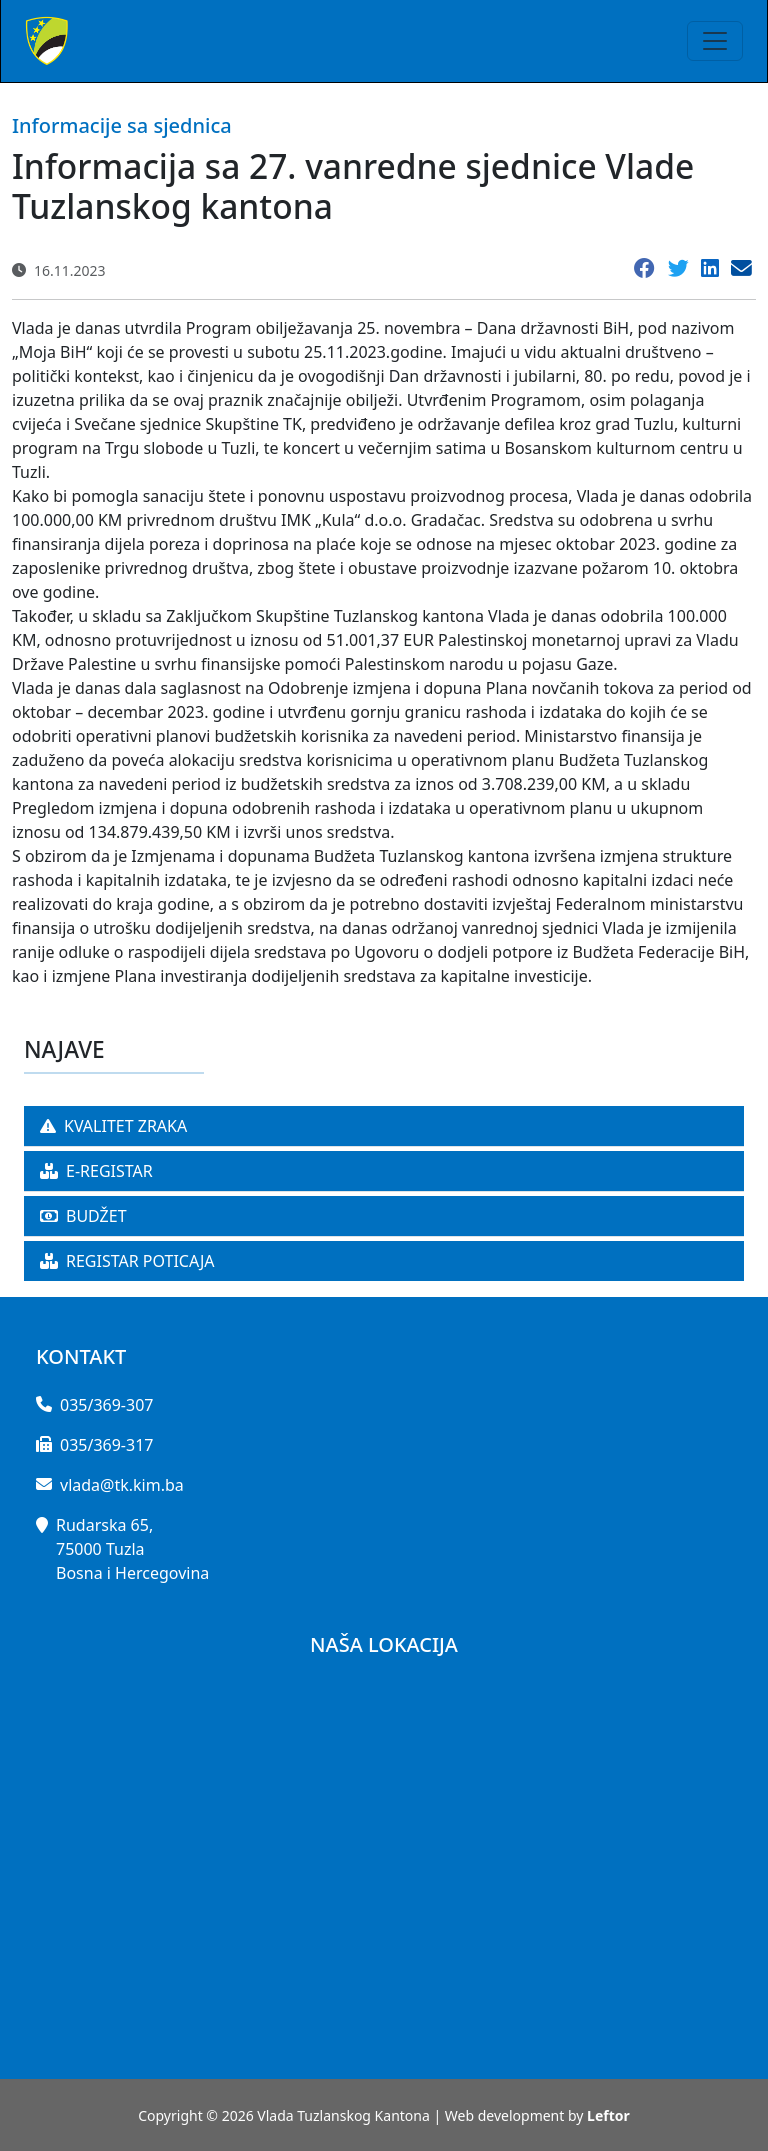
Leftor (608, 2115)
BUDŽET (83, 1216)
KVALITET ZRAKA (113, 1126)
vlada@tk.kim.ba (122, 1485)
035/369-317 (106, 1445)
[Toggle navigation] (715, 41)
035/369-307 (106, 1405)
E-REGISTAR (96, 1171)
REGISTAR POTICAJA (127, 1261)
